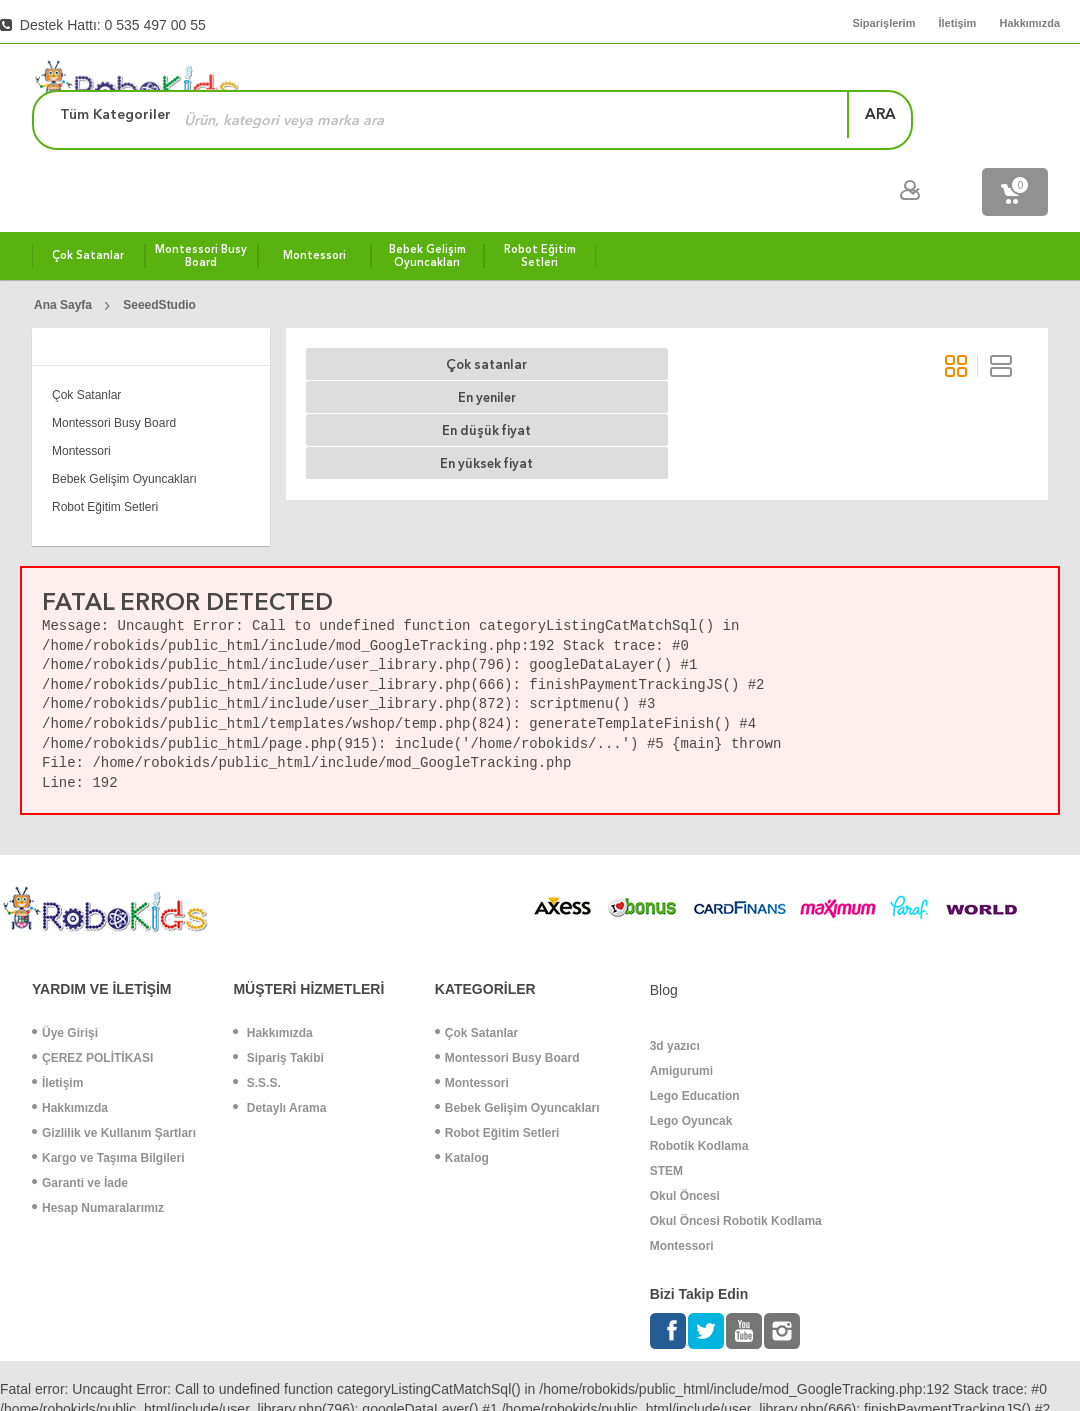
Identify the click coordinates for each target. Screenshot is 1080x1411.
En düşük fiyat (581, 316)
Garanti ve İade (80, 1135)
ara (1000, 84)
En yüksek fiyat (692, 316)
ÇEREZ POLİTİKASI (92, 1010)
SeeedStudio (159, 257)
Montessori (81, 403)
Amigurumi (681, 1023)
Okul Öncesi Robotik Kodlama (736, 1173)
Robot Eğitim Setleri (105, 459)
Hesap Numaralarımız (98, 1160)
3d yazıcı (675, 998)
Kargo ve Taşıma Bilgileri (108, 1110)
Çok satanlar (361, 316)
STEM (666, 1123)
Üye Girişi (65, 985)
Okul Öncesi (685, 1148)
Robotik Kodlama (699, 1098)
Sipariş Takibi (278, 1010)
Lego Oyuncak (691, 1073)
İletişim (57, 1035)
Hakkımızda (70, 1060)
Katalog (462, 1110)
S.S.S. (256, 1035)
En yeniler (472, 316)
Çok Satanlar (86, 347)
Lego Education (695, 1048)
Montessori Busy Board (114, 375)
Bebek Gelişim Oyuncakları (124, 431)
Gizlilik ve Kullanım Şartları (114, 1085)
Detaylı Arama (279, 1060)
